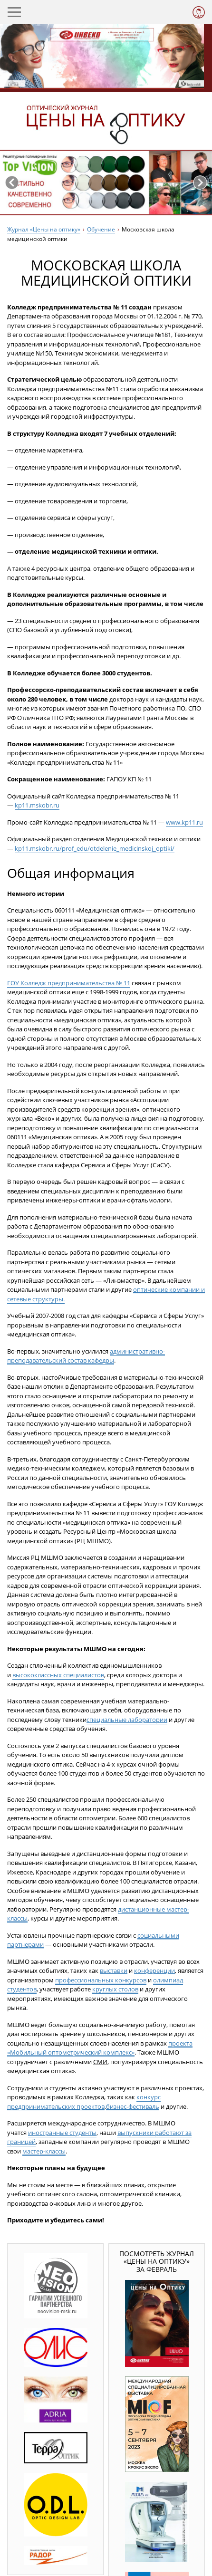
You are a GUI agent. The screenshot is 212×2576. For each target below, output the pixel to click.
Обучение (101, 229)
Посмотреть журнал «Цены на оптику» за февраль (156, 2261)
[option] (106, 182)
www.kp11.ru (184, 822)
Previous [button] (12, 182)
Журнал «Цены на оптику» (43, 229)
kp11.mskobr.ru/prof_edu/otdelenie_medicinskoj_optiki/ (94, 848)
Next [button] (200, 182)
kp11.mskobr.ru (37, 805)
